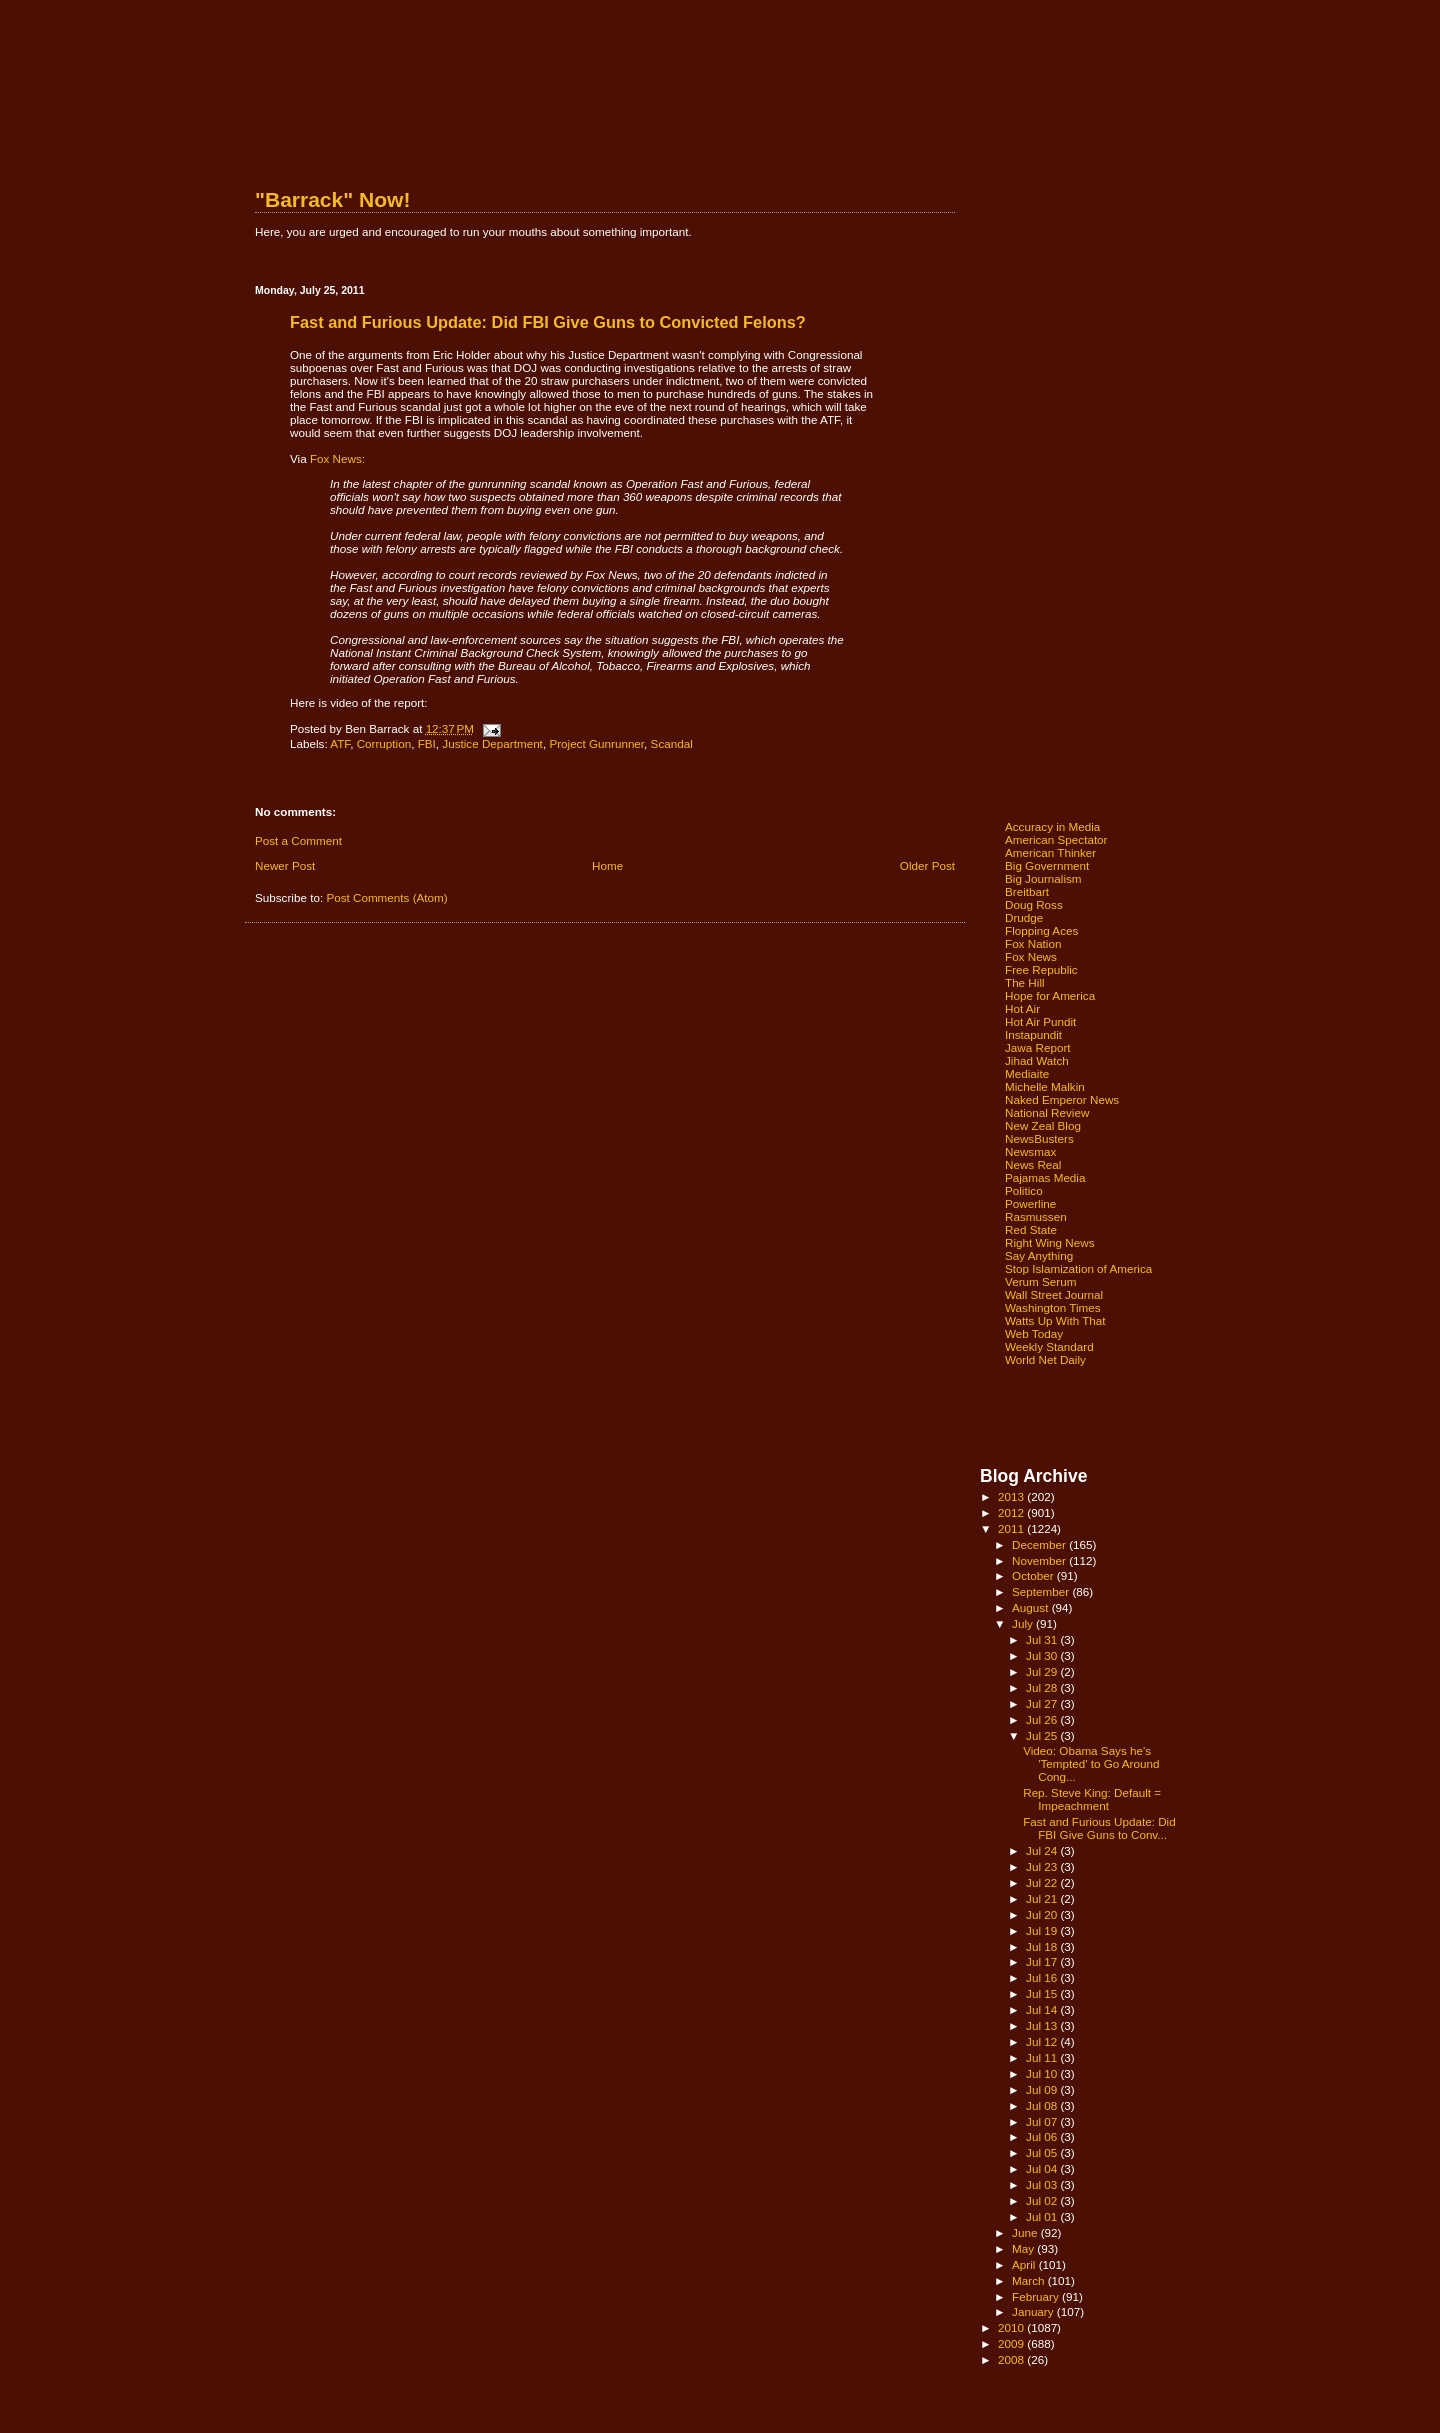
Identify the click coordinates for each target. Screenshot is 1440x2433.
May (1024, 2248)
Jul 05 (1043, 2152)
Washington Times (1053, 1307)
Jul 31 (1043, 1639)
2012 (1012, 1512)
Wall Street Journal (1054, 1294)
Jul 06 (1043, 2136)
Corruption (384, 743)
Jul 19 (1043, 1930)
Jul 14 (1043, 2009)
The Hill (1025, 982)
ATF (340, 743)
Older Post (927, 865)
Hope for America (1050, 995)
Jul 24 (1043, 1850)
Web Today (1034, 1333)
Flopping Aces (1041, 930)
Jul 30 (1043, 1655)
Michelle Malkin (1045, 1086)
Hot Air (1022, 1008)
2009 (1012, 2343)
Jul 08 (1043, 2105)
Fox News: (337, 458)
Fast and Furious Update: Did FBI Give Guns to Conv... (1099, 1828)
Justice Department (492, 743)
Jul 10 (1043, 2073)
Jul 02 (1043, 2200)
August (1032, 1607)
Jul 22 (1043, 1882)
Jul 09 (1043, 2089)
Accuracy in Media (1052, 826)
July (1024, 1623)
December (1040, 1544)
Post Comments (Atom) (386, 897)
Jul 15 (1043, 1993)
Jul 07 (1043, 2121)
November (1040, 1560)
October (1034, 1575)
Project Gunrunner (596, 743)
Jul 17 (1043, 1961)
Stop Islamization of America (1078, 1268)
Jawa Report (1038, 1047)
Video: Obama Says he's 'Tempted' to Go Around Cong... (1091, 1763)
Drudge (1024, 917)
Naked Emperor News (1062, 1099)
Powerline (1030, 1203)
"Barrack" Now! (332, 199)
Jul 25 (1043, 1735)
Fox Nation (1033, 943)
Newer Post (285, 865)
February (1037, 2296)
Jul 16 (1043, 1977)
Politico (1024, 1190)
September (1042, 1591)
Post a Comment (298, 840)
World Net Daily (1045, 1359)
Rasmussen (1036, 1216)
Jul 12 (1043, 2041)
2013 (1012, 1496)
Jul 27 (1043, 1703)
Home (607, 865)
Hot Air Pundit (1040, 1021)
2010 (1012, 2327)
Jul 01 (1043, 2216)
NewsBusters (1039, 1138)
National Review (1047, 1112)
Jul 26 (1043, 1719)
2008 (1012, 2359)
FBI (427, 743)
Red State (1031, 1229)
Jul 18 (1043, 1946)
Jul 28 (1043, 1687)
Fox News (1031, 956)
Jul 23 (1043, 1866)
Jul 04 (1043, 2168)
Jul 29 (1043, 1671)
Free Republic (1041, 969)
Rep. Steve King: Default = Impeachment (1092, 1799)
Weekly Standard (1049, 1346)
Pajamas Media (1045, 1177)
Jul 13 (1043, 2025)
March (1030, 2280)
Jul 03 (1043, 2184)
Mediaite (1027, 1073)
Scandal (672, 743)
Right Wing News (1050, 1242)
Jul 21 (1043, 1898)
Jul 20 (1043, 1914)
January (1034, 2311)
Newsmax (1030, 1151)
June (1026, 2232)
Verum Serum (1040, 1281)
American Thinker (1050, 852)
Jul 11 (1043, 2057)
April (1025, 2264)
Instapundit (1033, 1034)
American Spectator (1056, 839)
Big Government (1047, 865)
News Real (1033, 1164)
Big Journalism (1043, 878)
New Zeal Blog (1043, 1125)
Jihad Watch (1037, 1060)
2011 (1012, 1528)
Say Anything (1039, 1255)
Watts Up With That (1055, 1320)
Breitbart (1027, 891)
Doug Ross (1034, 904)
